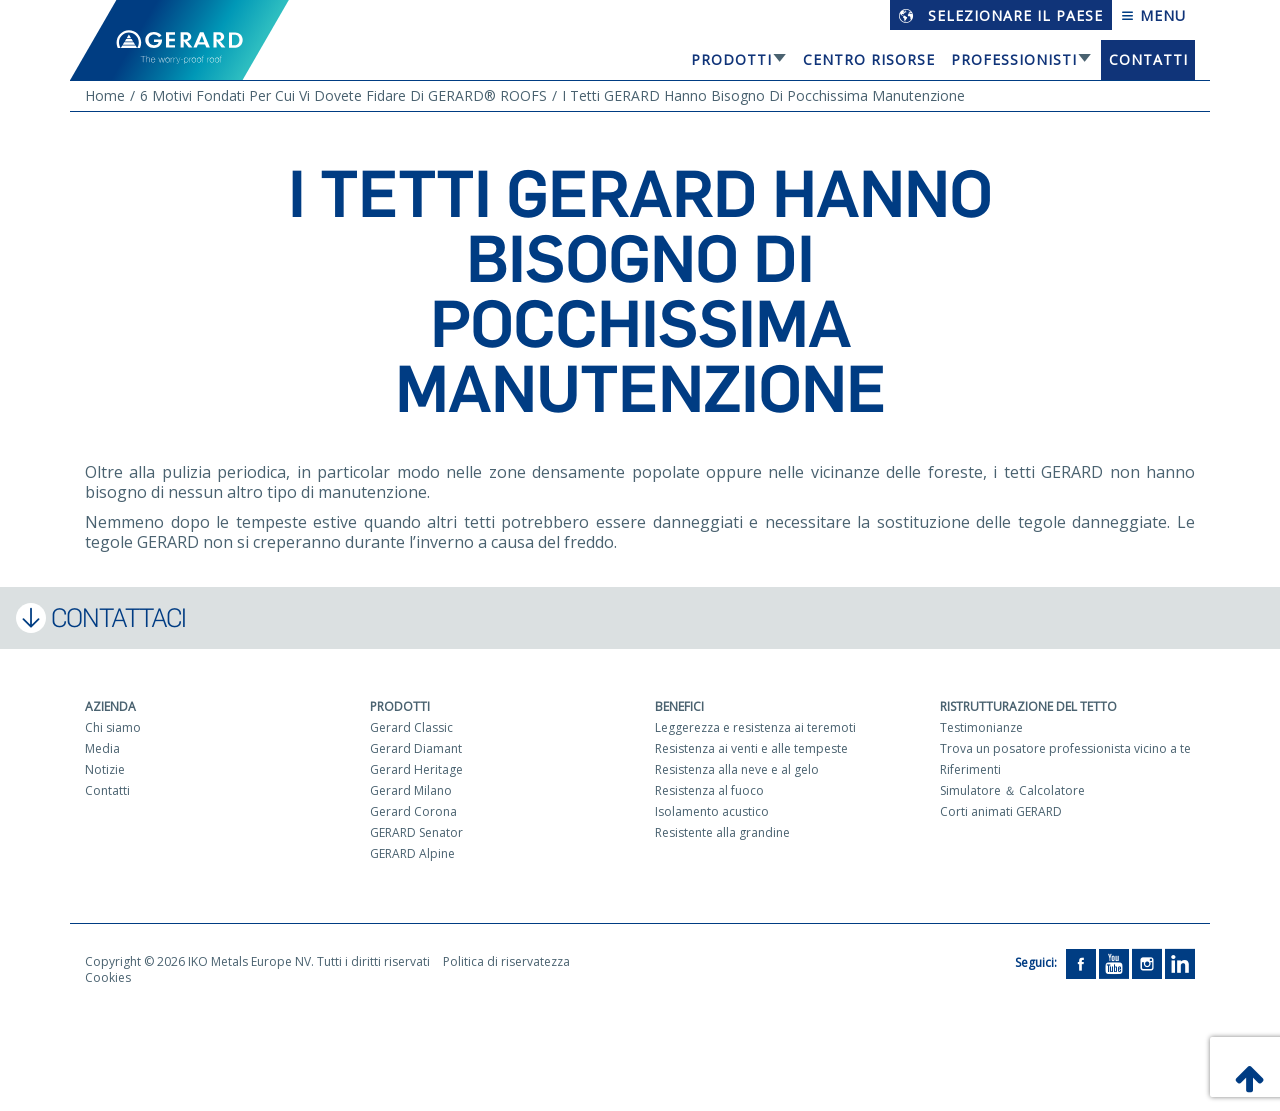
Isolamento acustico (712, 811)
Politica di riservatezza (506, 961)
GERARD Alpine (412, 853)
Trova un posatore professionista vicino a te (1065, 748)
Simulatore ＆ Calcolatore (1012, 790)
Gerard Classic (411, 727)
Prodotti (731, 59)
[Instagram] (1147, 962)
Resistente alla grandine (722, 832)
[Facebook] (1081, 962)
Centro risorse (869, 59)
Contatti (1148, 59)
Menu (1153, 15)
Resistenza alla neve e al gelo (737, 769)
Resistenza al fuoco (709, 790)
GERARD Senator (416, 832)
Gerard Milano (411, 790)
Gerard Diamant (416, 748)
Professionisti (1014, 59)
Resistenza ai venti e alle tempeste (751, 748)
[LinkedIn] (1180, 962)
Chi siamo (113, 727)
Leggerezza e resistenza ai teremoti (755, 727)
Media (102, 748)
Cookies (108, 977)
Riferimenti (970, 769)
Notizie (105, 769)
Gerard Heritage (416, 769)
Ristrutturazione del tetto (1028, 706)
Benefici (679, 706)
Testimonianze (981, 727)
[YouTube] (1114, 962)
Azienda (110, 706)
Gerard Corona (413, 811)
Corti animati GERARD (1001, 811)
